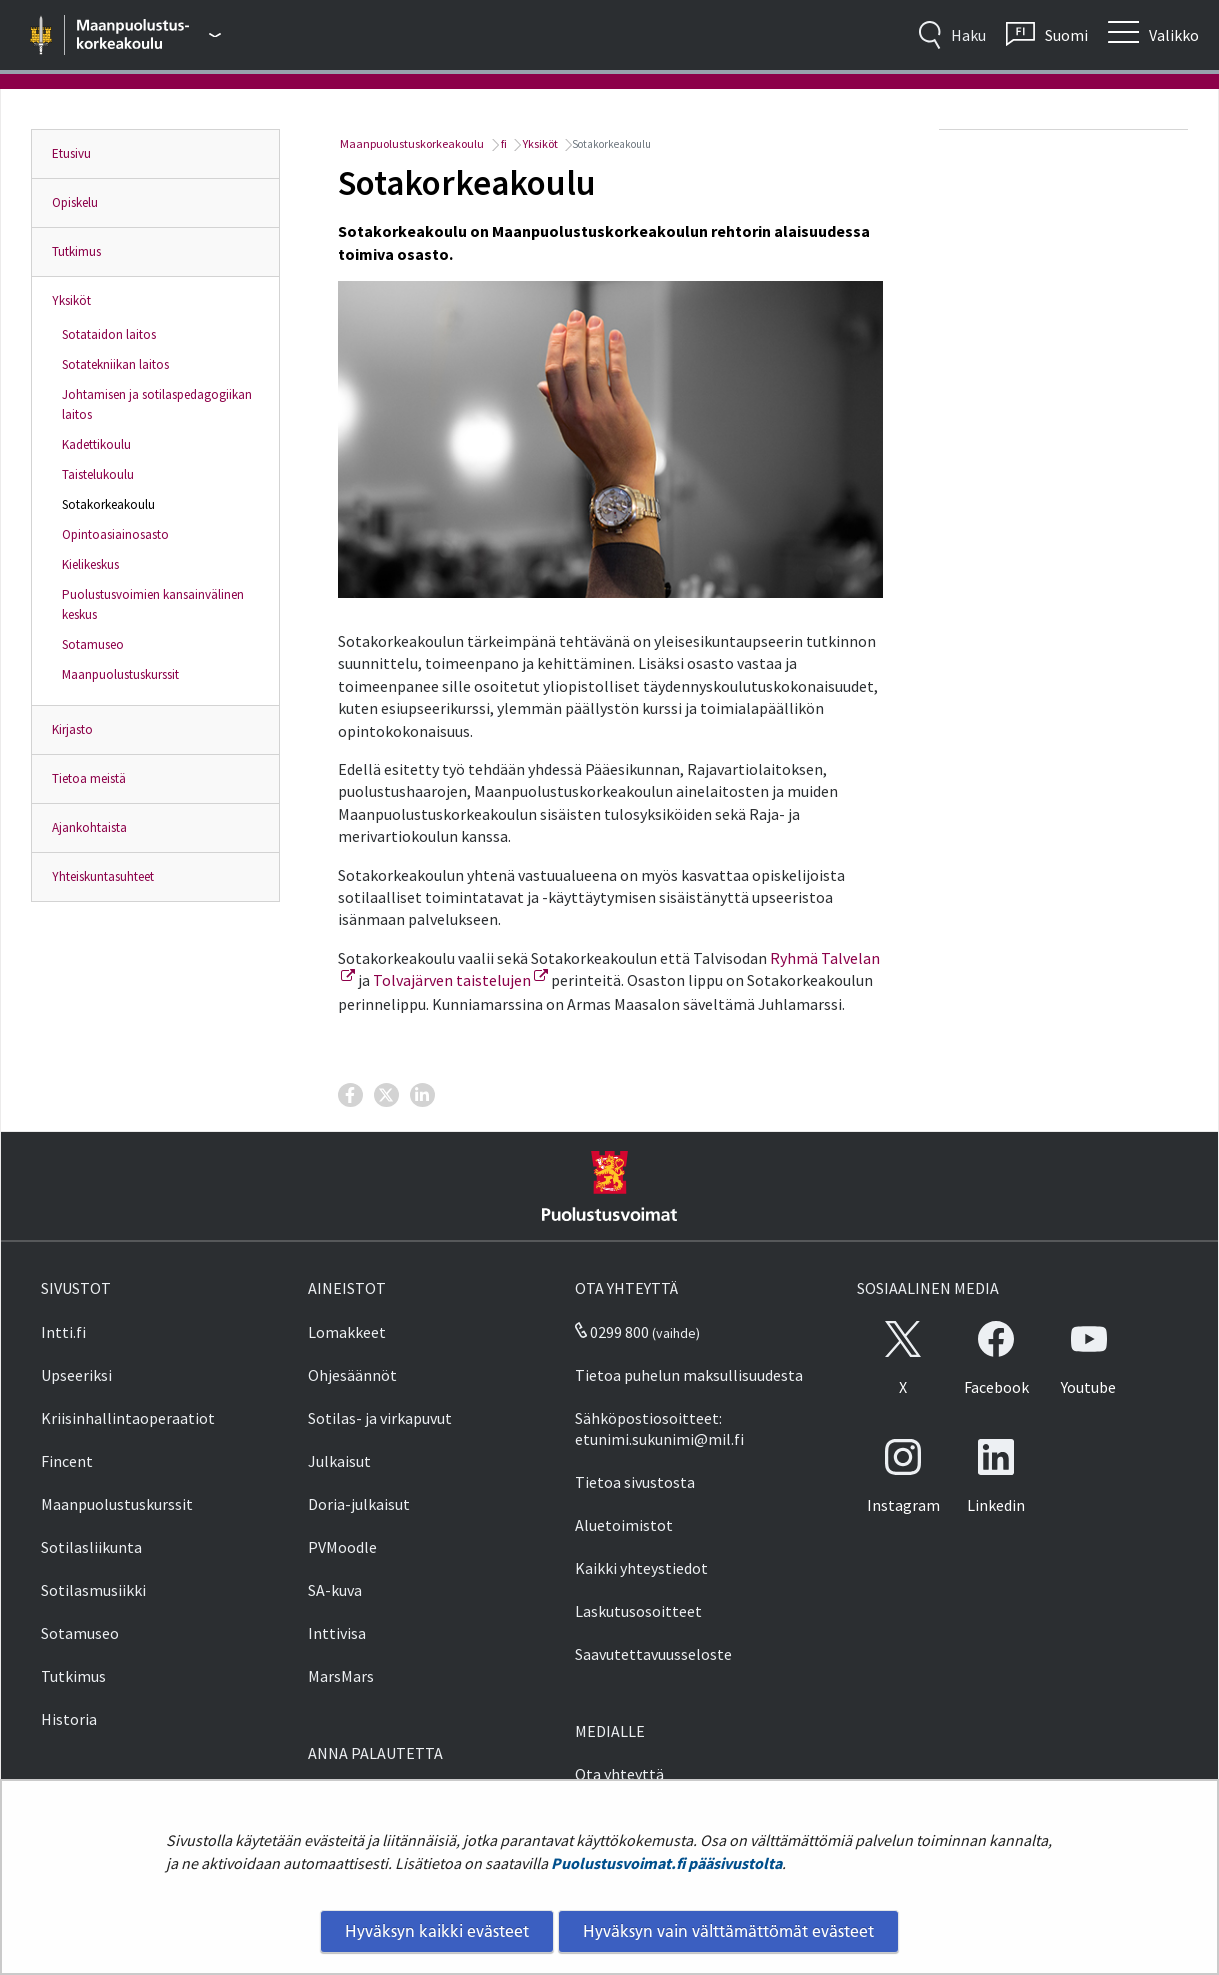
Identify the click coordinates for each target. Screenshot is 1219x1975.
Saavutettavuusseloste (653, 1654)
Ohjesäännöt (352, 1375)
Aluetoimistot (624, 1525)
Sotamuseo (93, 644)
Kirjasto (72, 729)
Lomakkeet (347, 1332)
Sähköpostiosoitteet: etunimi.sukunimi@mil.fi (659, 1428)
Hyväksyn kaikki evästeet (437, 1931)
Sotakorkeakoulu (108, 504)
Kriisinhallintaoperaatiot (128, 1418)
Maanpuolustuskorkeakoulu (411, 143)
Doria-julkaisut (359, 1504)
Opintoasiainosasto (115, 534)
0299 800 (612, 1332)
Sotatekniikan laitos (115, 364)
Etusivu (71, 153)
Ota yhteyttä (619, 1774)
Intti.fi (63, 1332)
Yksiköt (71, 300)
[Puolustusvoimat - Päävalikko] (149, 35)
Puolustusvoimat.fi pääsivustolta (666, 1863)
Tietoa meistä (89, 778)
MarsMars (341, 1676)
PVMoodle (342, 1547)
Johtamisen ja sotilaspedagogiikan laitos (157, 404)
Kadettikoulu (96, 444)
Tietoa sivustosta (635, 1482)
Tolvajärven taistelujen (460, 980)
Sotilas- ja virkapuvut (380, 1418)
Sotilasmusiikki (93, 1590)
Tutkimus (76, 251)
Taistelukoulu (98, 474)
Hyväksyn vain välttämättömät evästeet (728, 1931)
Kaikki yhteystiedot (641, 1568)
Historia (69, 1719)
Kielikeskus (90, 564)
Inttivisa (337, 1633)
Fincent (67, 1461)
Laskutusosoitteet (638, 1611)
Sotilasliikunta (91, 1547)
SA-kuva (335, 1590)
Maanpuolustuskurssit (120, 674)
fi (503, 143)
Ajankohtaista (89, 827)
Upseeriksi (76, 1375)
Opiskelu (75, 202)
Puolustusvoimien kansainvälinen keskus (153, 604)
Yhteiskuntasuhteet (103, 876)
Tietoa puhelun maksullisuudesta (689, 1375)
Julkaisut (339, 1461)
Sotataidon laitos (109, 334)
